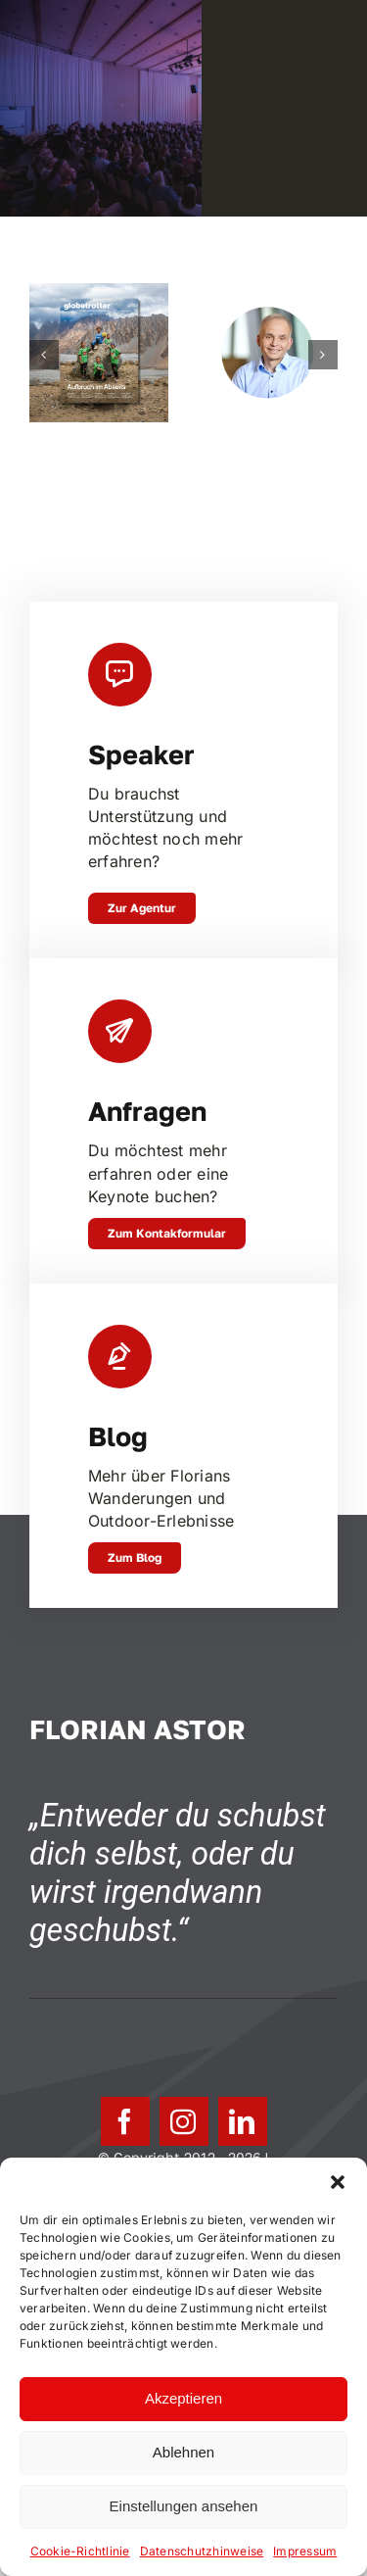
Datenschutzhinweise (202, 2551)
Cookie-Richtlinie (80, 2551)
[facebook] (125, 2121)
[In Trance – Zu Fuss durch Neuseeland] (99, 293)
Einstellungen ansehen (184, 2506)
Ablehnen (183, 2452)
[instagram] (184, 2121)
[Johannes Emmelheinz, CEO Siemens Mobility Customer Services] (268, 293)
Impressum (305, 2551)
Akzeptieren (183, 2398)
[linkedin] (242, 2121)
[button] (337, 2182)
